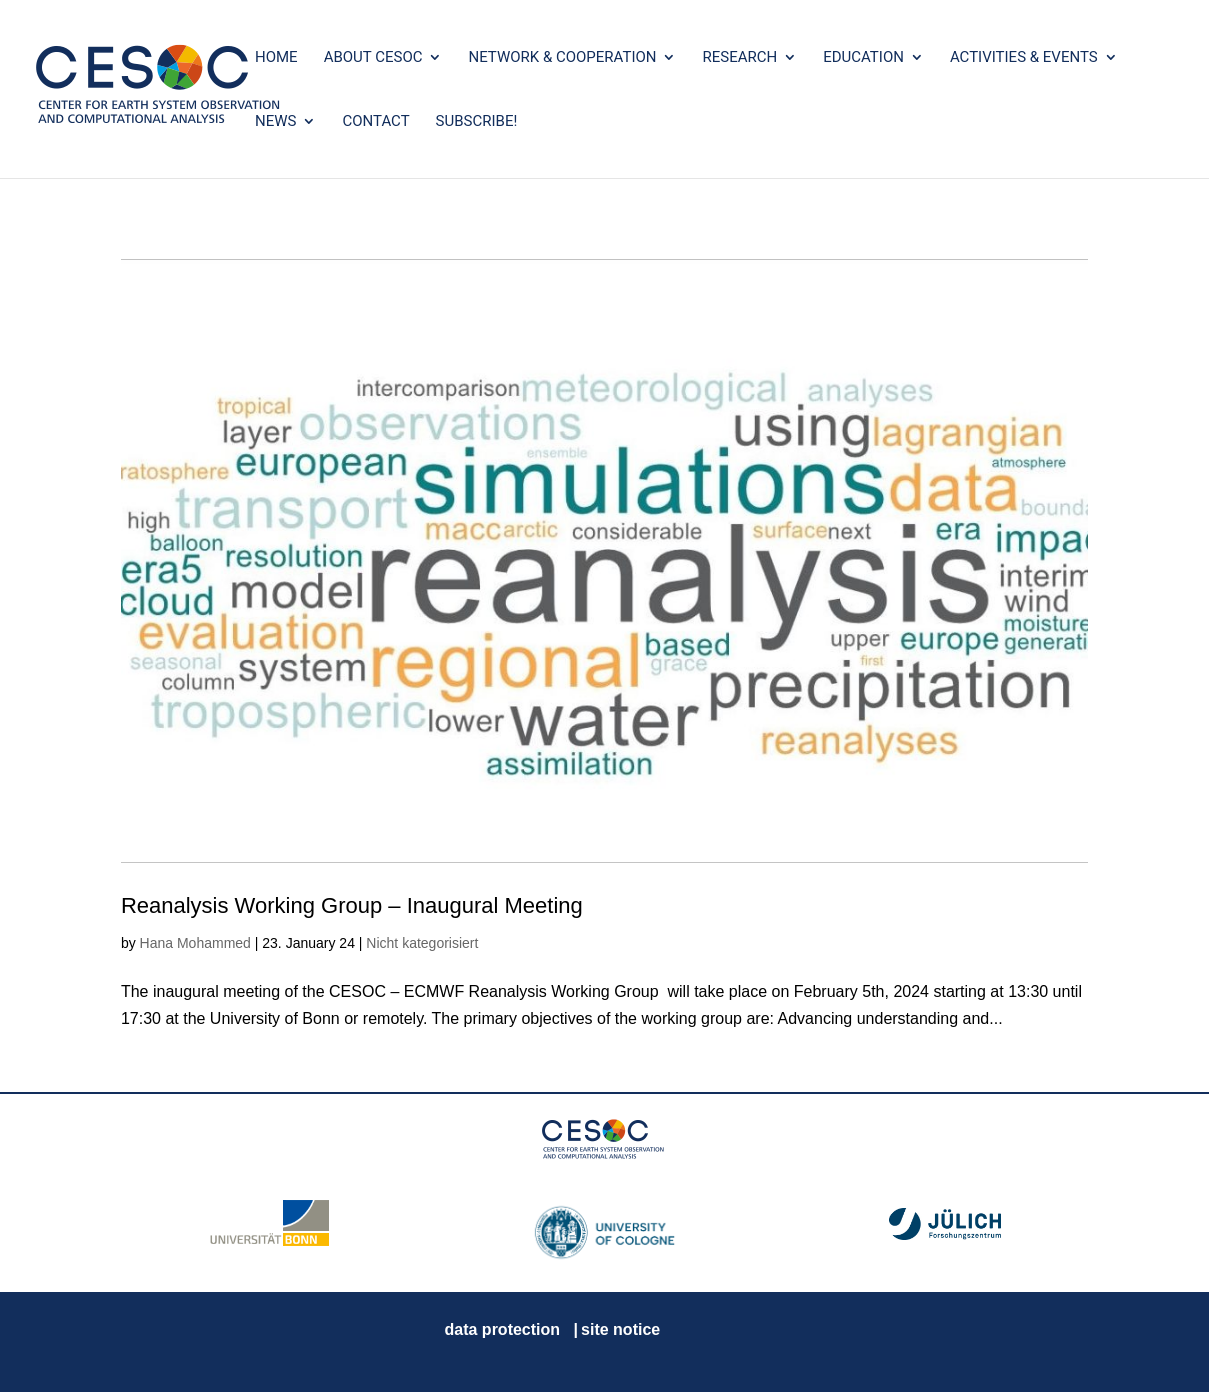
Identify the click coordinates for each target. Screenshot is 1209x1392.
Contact (375, 122)
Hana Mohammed (195, 943)
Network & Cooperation (562, 58)
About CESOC (373, 58)
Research (739, 58)
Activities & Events (1024, 58)
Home (276, 58)
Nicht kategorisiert (422, 943)
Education (863, 58)
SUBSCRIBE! (477, 122)
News (275, 122)
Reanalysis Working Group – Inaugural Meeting (352, 905)
